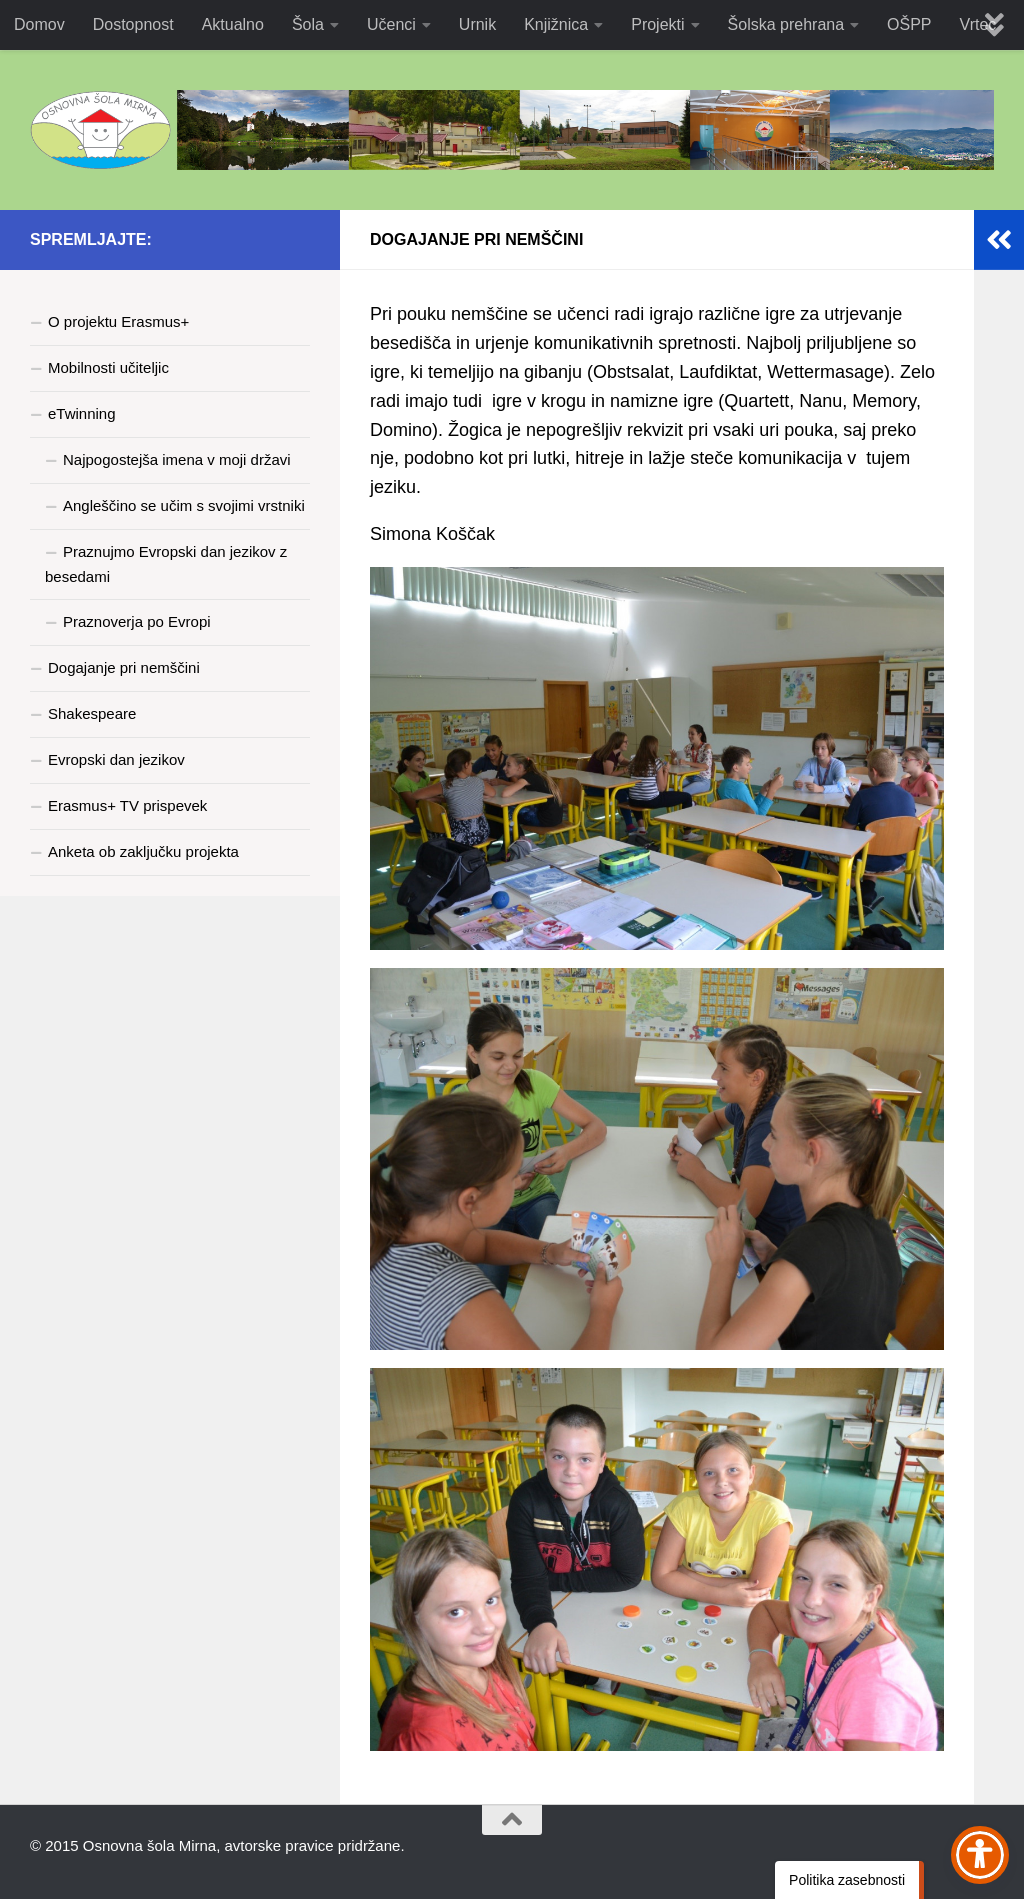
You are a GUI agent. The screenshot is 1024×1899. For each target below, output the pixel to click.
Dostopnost (133, 24)
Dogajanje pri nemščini (124, 667)
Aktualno (233, 24)
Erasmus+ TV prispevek (127, 805)
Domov (39, 24)
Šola (308, 24)
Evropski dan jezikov (116, 759)
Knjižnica (556, 24)
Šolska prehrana (786, 24)
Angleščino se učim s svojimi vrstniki (184, 505)
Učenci (391, 24)
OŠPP (909, 24)
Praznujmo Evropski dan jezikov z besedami (166, 564)
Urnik (477, 24)
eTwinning (82, 413)
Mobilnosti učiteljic (108, 367)
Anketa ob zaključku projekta (143, 851)
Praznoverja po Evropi (137, 621)
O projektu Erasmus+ (118, 321)
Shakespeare (92, 713)
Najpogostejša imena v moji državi (177, 459)
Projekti (657, 24)
